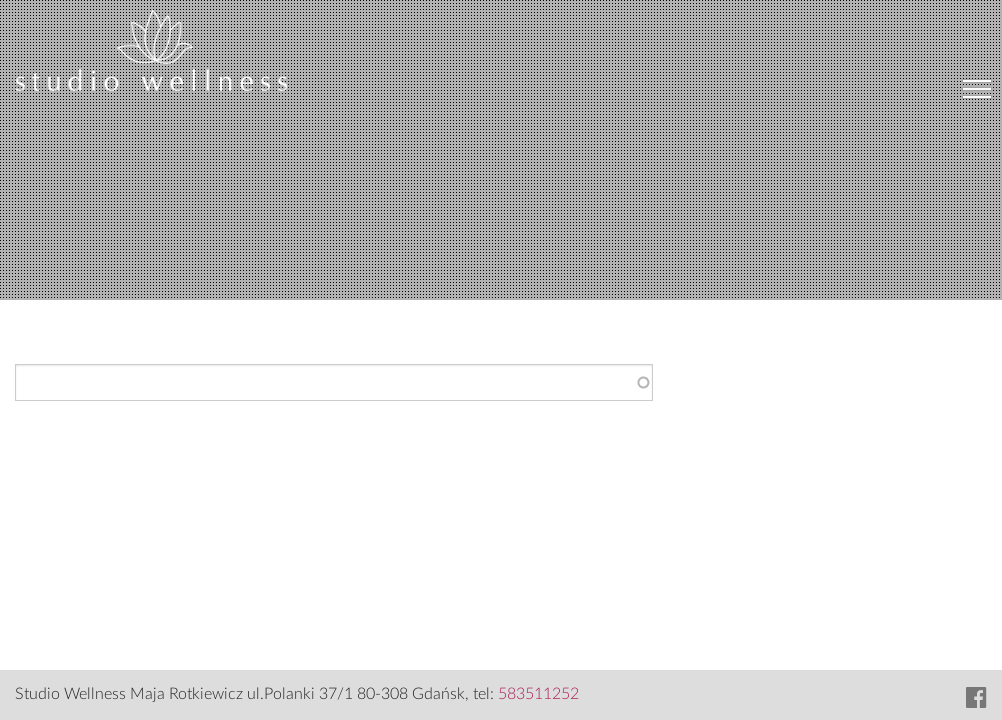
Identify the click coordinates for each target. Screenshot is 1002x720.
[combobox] (334, 382)
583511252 (538, 694)
